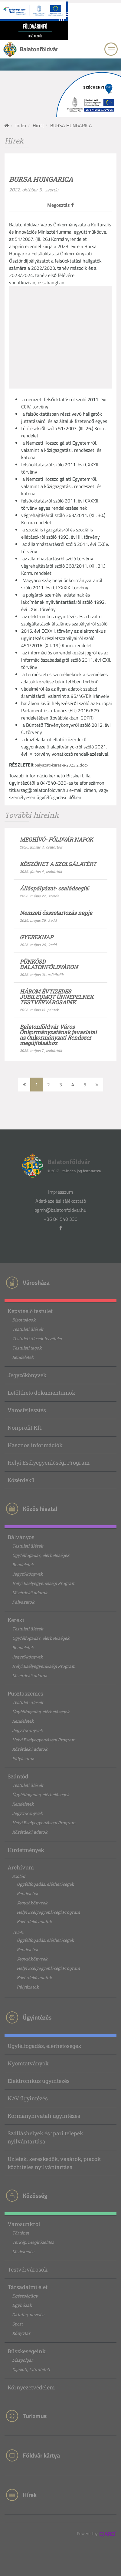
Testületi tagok (27, 1348)
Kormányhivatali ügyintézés (44, 2115)
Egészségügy (25, 2296)
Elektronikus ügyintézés (39, 2080)
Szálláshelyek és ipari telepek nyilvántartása (45, 2137)
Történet (20, 2233)
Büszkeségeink (27, 2351)
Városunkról (24, 2224)
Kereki (16, 1619)
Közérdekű (21, 1480)
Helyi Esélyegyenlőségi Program (49, 1462)
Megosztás (60, 205)
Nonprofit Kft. (25, 1427)
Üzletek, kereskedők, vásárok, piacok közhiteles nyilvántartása (54, 2163)
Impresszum (60, 1192)
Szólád (18, 1876)
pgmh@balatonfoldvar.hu (60, 1210)
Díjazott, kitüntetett (31, 2369)
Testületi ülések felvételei (37, 1338)
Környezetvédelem (31, 2387)
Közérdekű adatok (29, 1592)
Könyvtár (21, 2333)
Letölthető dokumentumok (41, 1392)
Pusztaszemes (25, 1693)
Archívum (21, 1867)
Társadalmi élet (27, 2287)
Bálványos (21, 1537)
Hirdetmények (26, 1849)
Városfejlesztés (27, 1410)
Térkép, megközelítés (33, 2242)
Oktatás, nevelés (28, 2314)
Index (20, 125)
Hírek (38, 125)
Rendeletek (23, 1357)
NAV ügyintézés (28, 2098)
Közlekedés (23, 2251)
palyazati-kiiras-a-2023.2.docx (61, 765)
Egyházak (22, 2305)
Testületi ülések (27, 1329)
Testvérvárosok (27, 2269)
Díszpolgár (22, 2360)
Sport (17, 2324)
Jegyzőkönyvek (27, 1375)
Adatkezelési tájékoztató (60, 1201)
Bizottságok (24, 1320)
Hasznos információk (35, 1445)
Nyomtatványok (28, 2063)
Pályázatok (23, 1602)
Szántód (18, 1776)
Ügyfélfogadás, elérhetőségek (41, 1555)
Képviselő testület (30, 1311)
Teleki (18, 1932)
